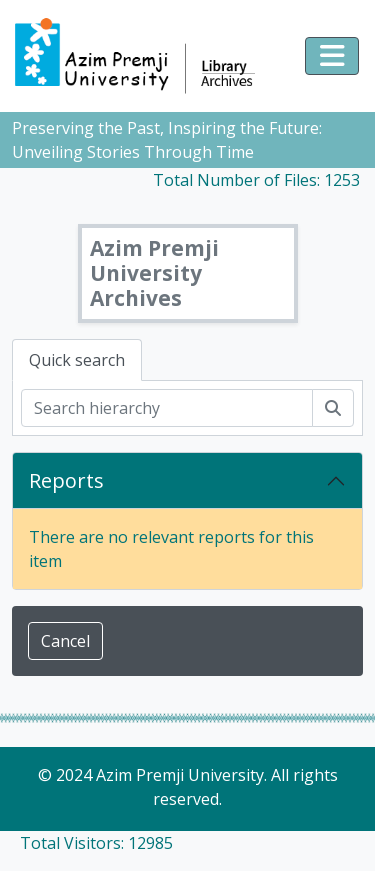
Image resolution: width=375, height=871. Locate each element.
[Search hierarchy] (167, 408)
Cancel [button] (65, 641)
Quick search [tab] (77, 360)
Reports (66, 480)
